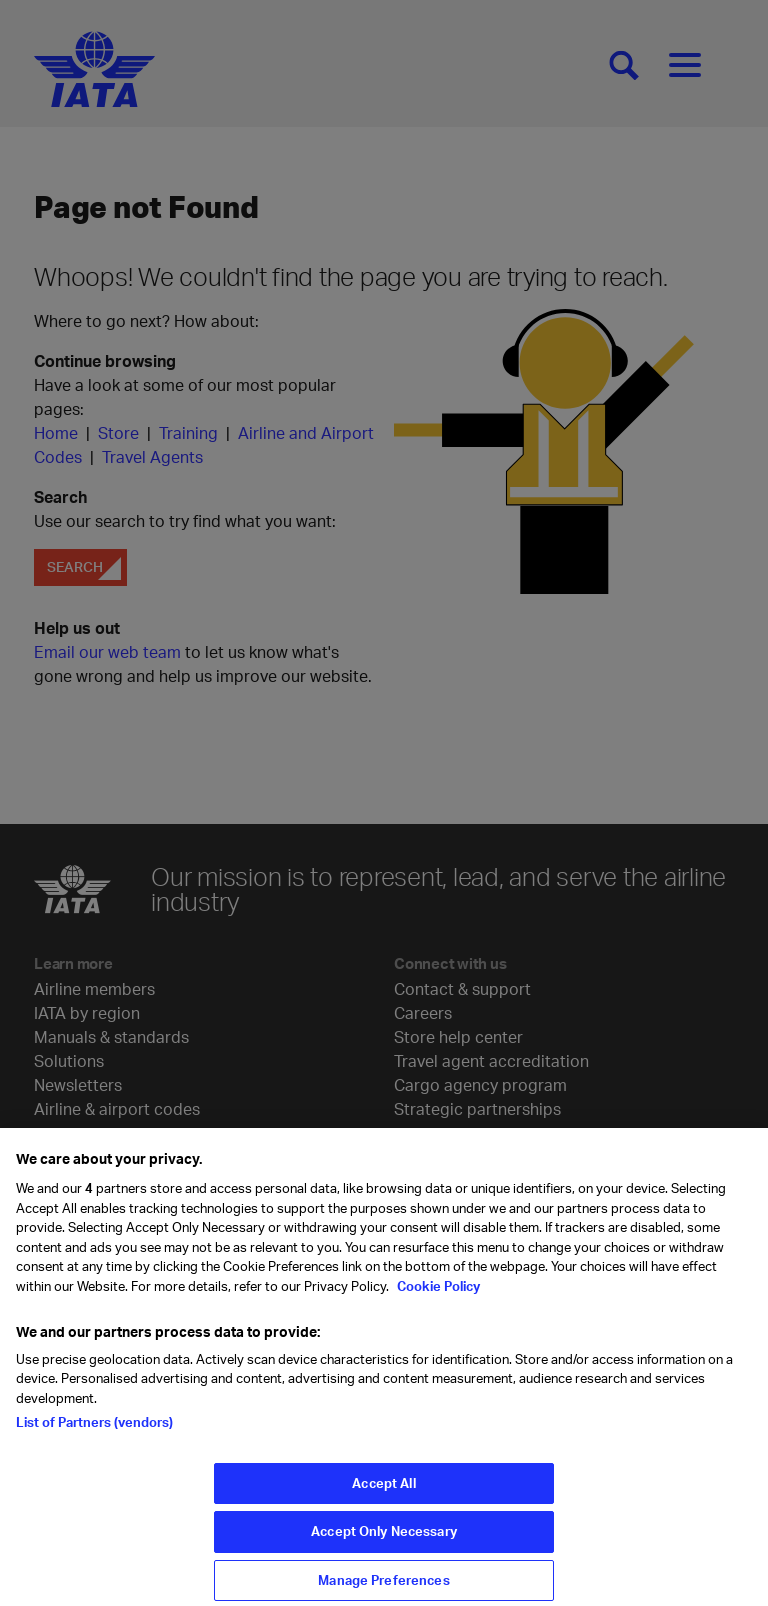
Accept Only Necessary (384, 1539)
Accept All (383, 1491)
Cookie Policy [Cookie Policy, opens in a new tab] (437, 1294)
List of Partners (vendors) (94, 1430)
